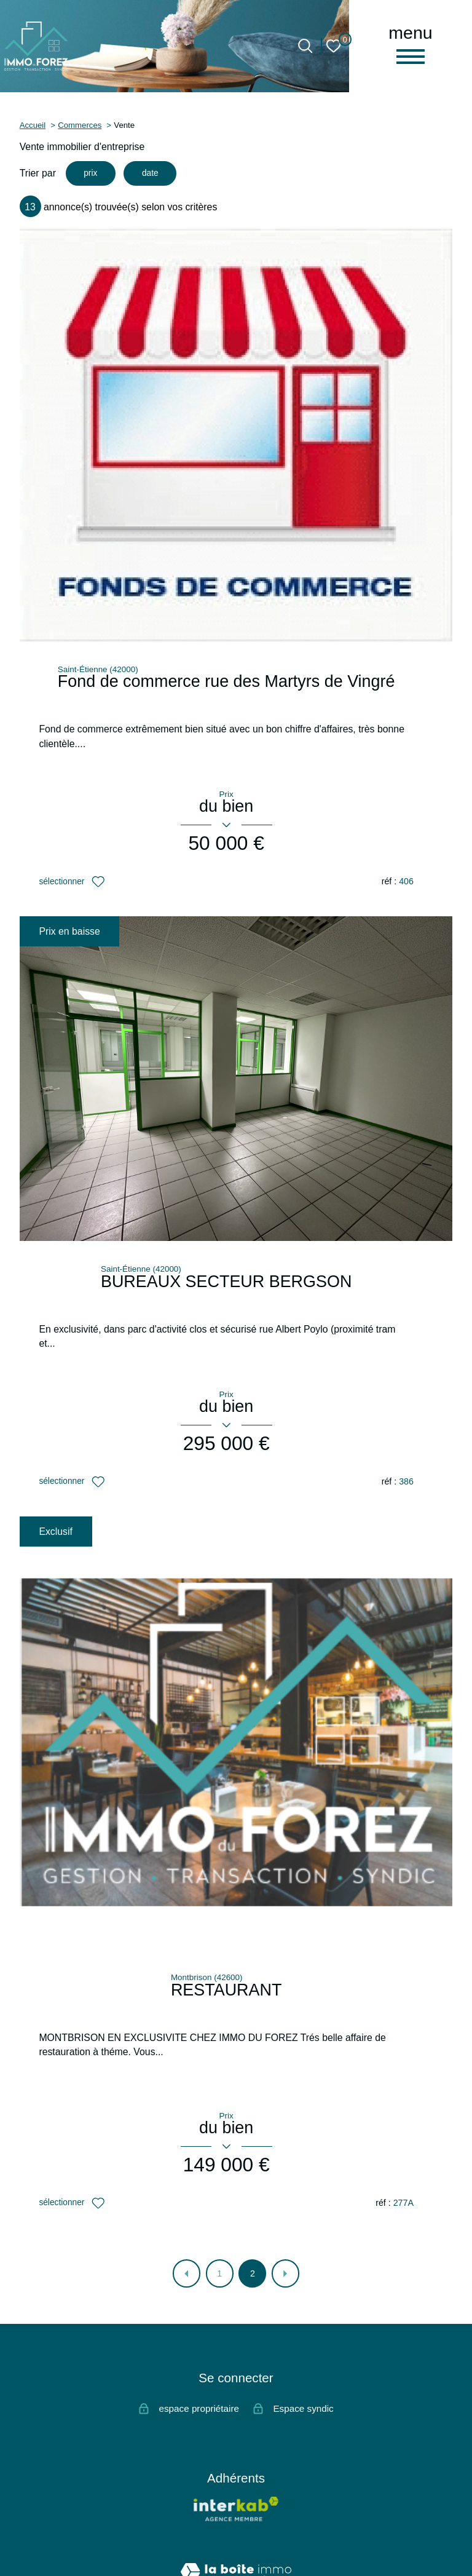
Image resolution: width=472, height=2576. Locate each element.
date (153, 174)
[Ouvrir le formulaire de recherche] (305, 46)
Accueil (33, 125)
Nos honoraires (144, 2533)
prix (91, 174)
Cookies (339, 2552)
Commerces (79, 125)
